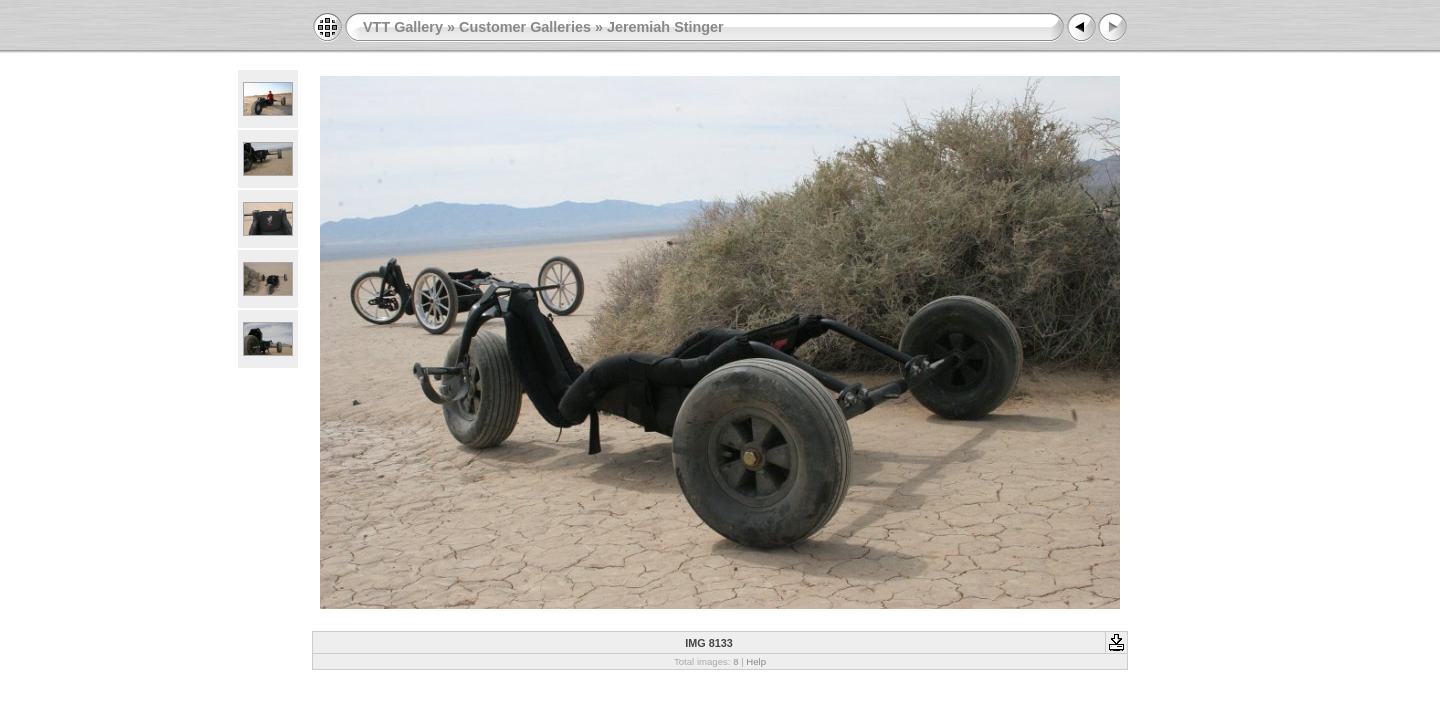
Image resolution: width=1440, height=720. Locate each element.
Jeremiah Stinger (665, 27)
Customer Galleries (525, 27)
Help (756, 661)
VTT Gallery (403, 27)
